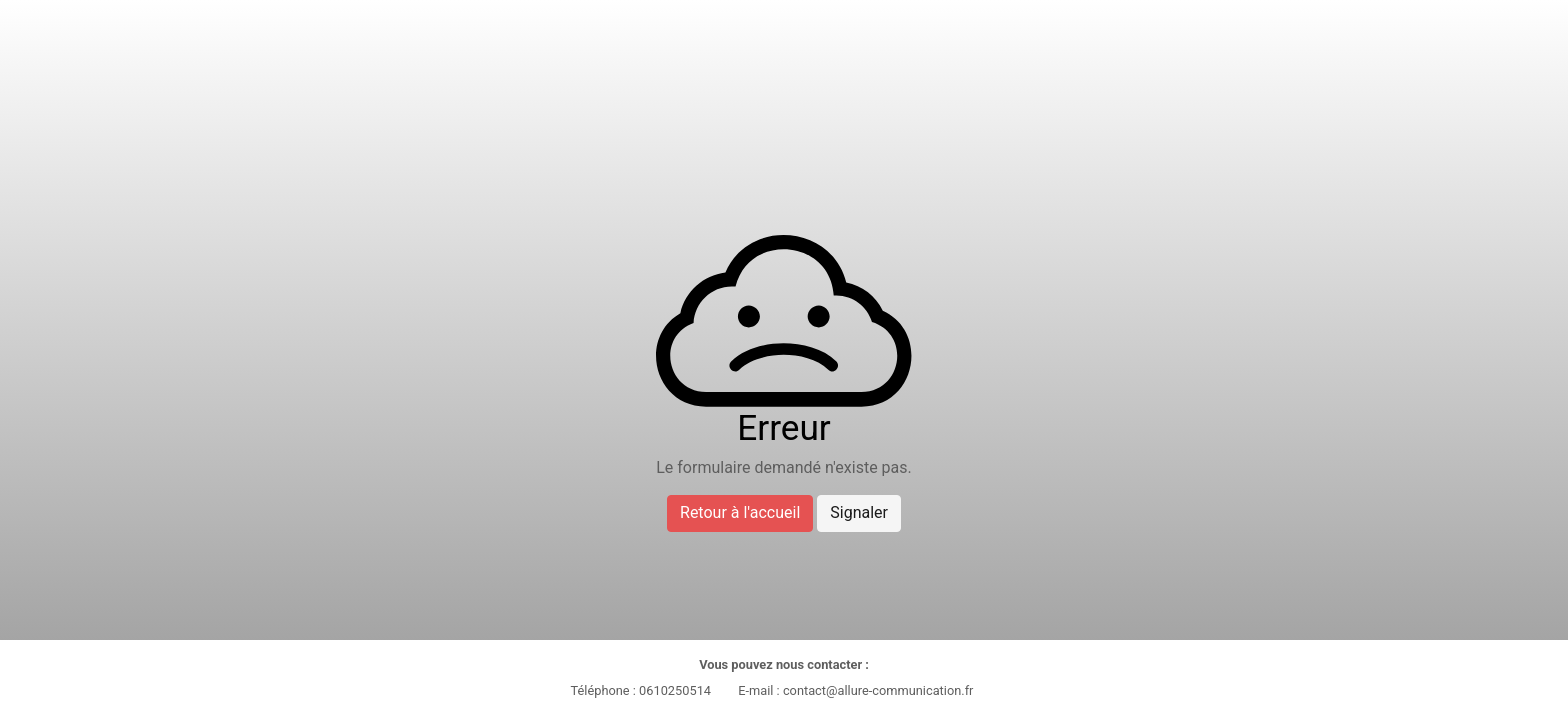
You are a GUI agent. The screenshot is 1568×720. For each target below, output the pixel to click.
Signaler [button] (859, 512)
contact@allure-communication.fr (878, 690)
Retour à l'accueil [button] (740, 512)
